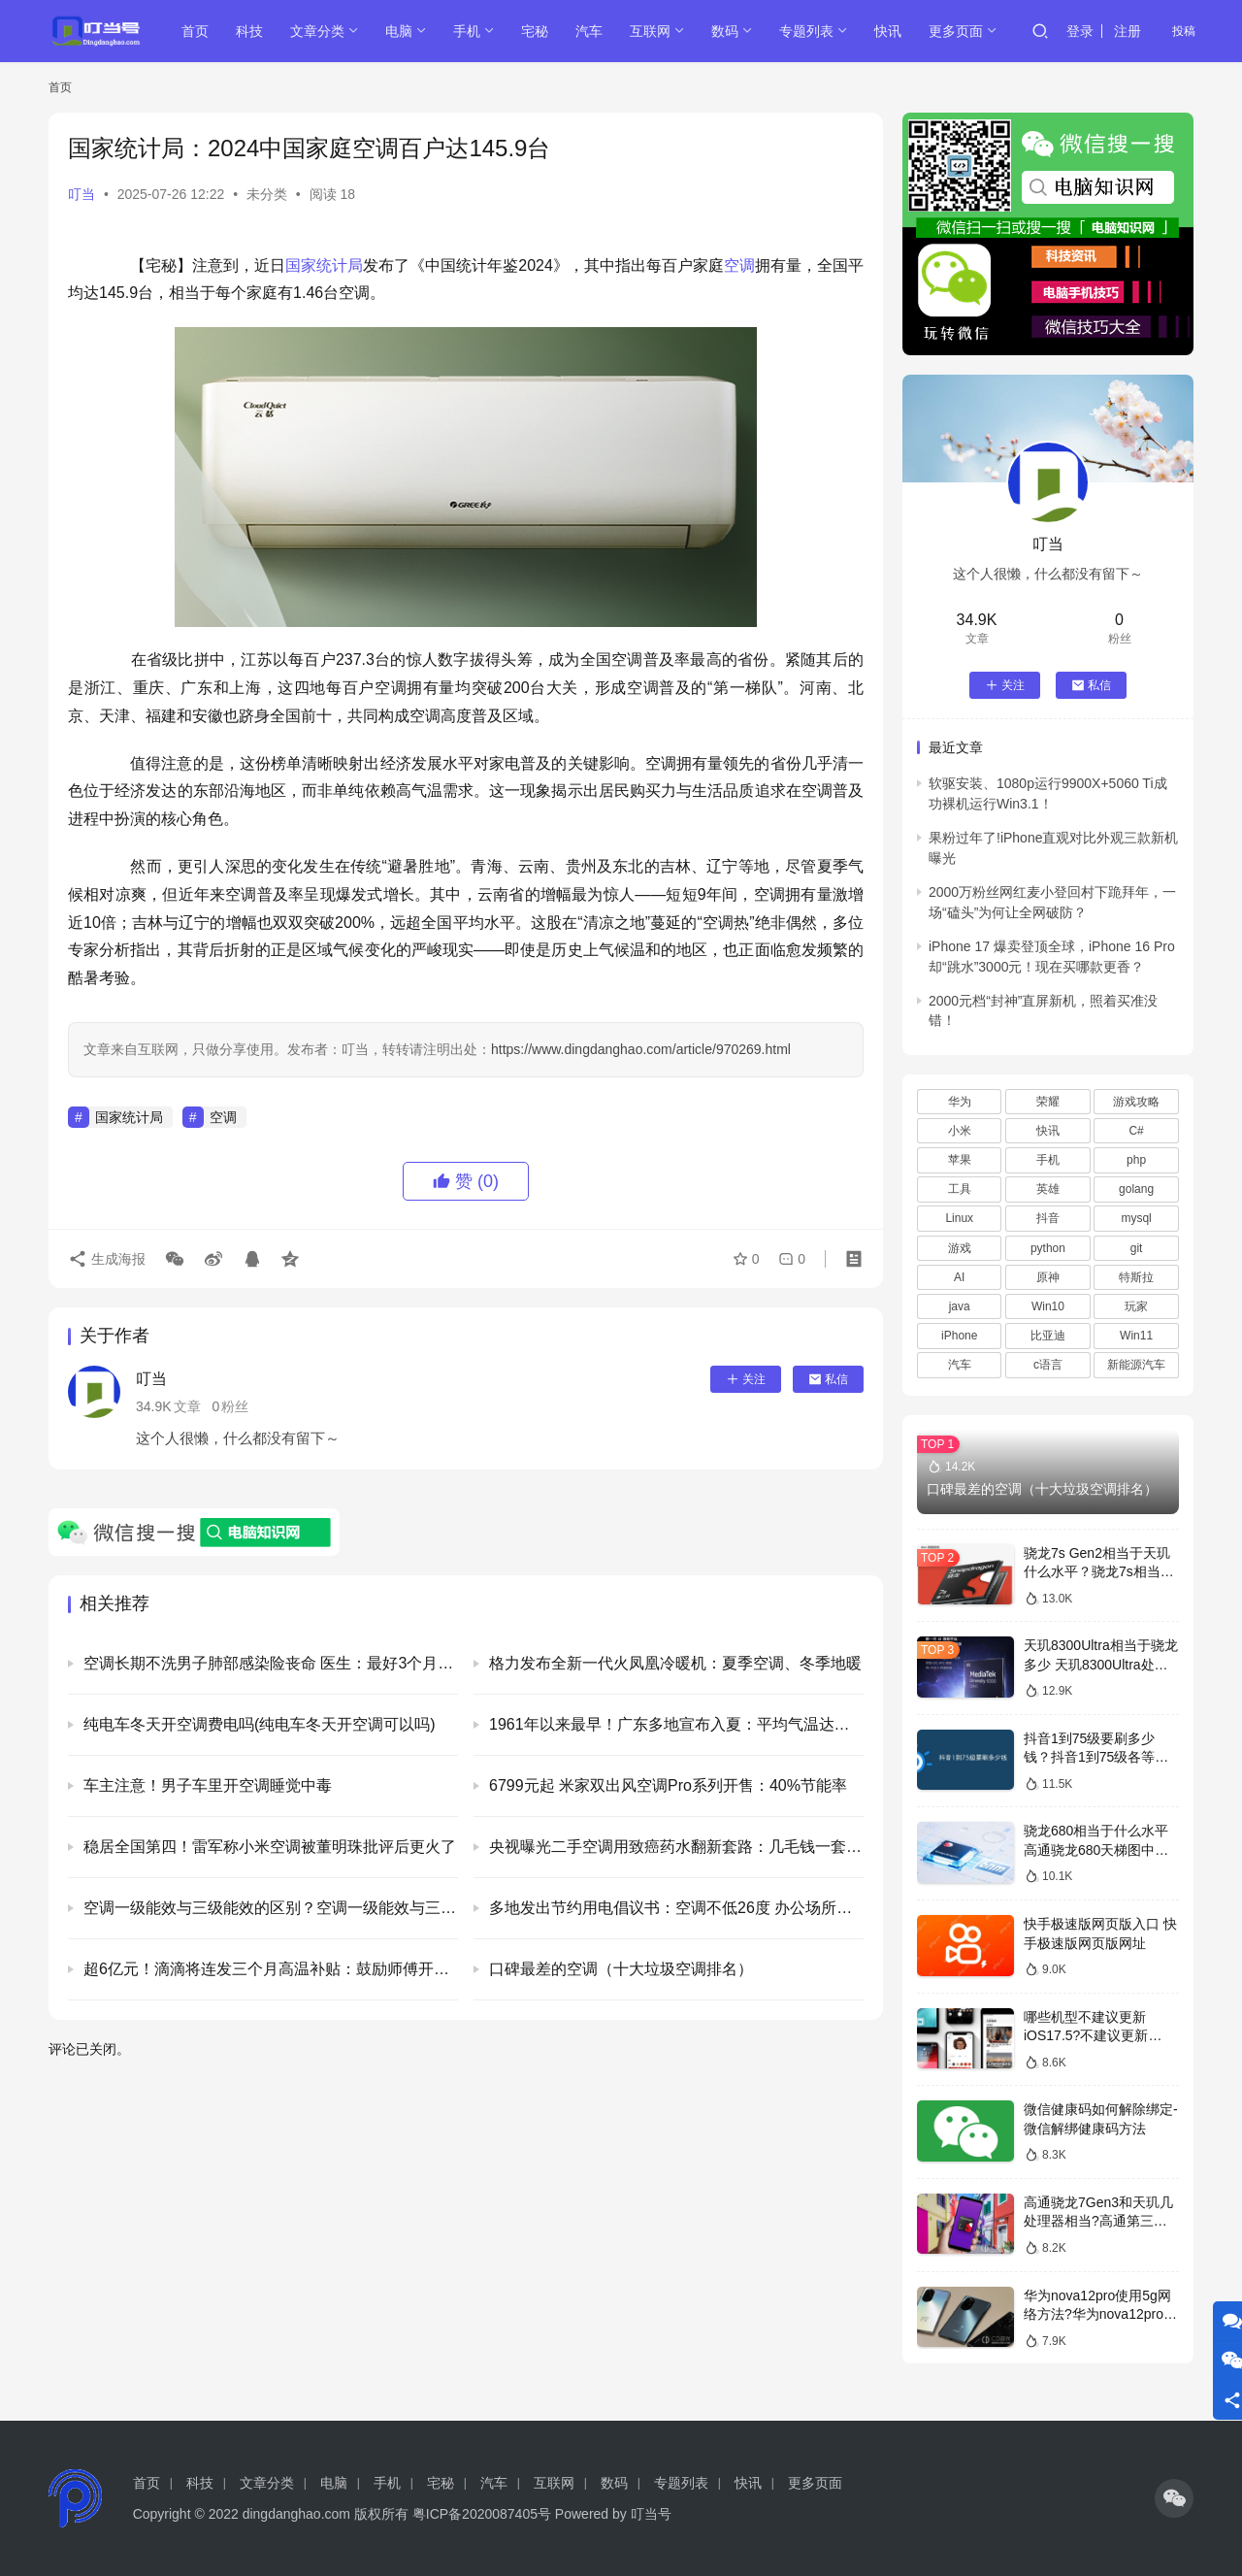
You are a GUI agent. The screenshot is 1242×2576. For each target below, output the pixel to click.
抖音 (1048, 1218)
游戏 (959, 1248)
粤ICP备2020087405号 (481, 2514)
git (1136, 1248)
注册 (1127, 31)
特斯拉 (1136, 1277)
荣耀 (1048, 1101)
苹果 (959, 1160)
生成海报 (107, 1258)
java (959, 1306)
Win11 (1136, 1335)
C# (1135, 1131)
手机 (466, 31)
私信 (828, 1379)
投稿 (1183, 31)
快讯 (887, 31)
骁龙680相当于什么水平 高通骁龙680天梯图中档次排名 (1096, 1849)
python (1047, 1248)
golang (1136, 1189)
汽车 (589, 31)
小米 (959, 1131)
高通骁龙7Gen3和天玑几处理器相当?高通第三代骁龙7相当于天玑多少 (1098, 2221)
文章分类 (317, 31)
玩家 (1136, 1306)
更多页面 (956, 31)
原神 (1048, 1277)
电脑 (398, 31)
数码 (724, 31)
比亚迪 (1047, 1335)
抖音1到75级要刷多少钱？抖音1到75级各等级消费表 (1096, 1757)
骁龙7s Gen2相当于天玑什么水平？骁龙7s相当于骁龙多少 (1099, 1572)
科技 (249, 31)
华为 (959, 1101)
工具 (959, 1189)
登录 (1080, 31)
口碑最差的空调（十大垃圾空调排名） (1042, 1489)
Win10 (1047, 1306)
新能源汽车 (1136, 1364)
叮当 (81, 194)
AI (959, 1277)
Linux (959, 1218)
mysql (1136, 1218)
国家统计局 (324, 265)
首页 (195, 31)
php (1136, 1160)
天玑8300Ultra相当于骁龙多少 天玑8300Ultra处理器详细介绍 (1101, 1664)
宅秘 (534, 31)
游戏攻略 (1136, 1101)
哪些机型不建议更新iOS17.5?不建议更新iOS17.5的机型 (1086, 2036)
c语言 (1047, 1364)
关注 (746, 1379)
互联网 (650, 31)
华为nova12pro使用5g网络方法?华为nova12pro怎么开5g (1100, 2314)
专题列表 (806, 31)
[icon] (1174, 2498)
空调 (739, 265)
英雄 (1048, 1189)
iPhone (959, 1335)
